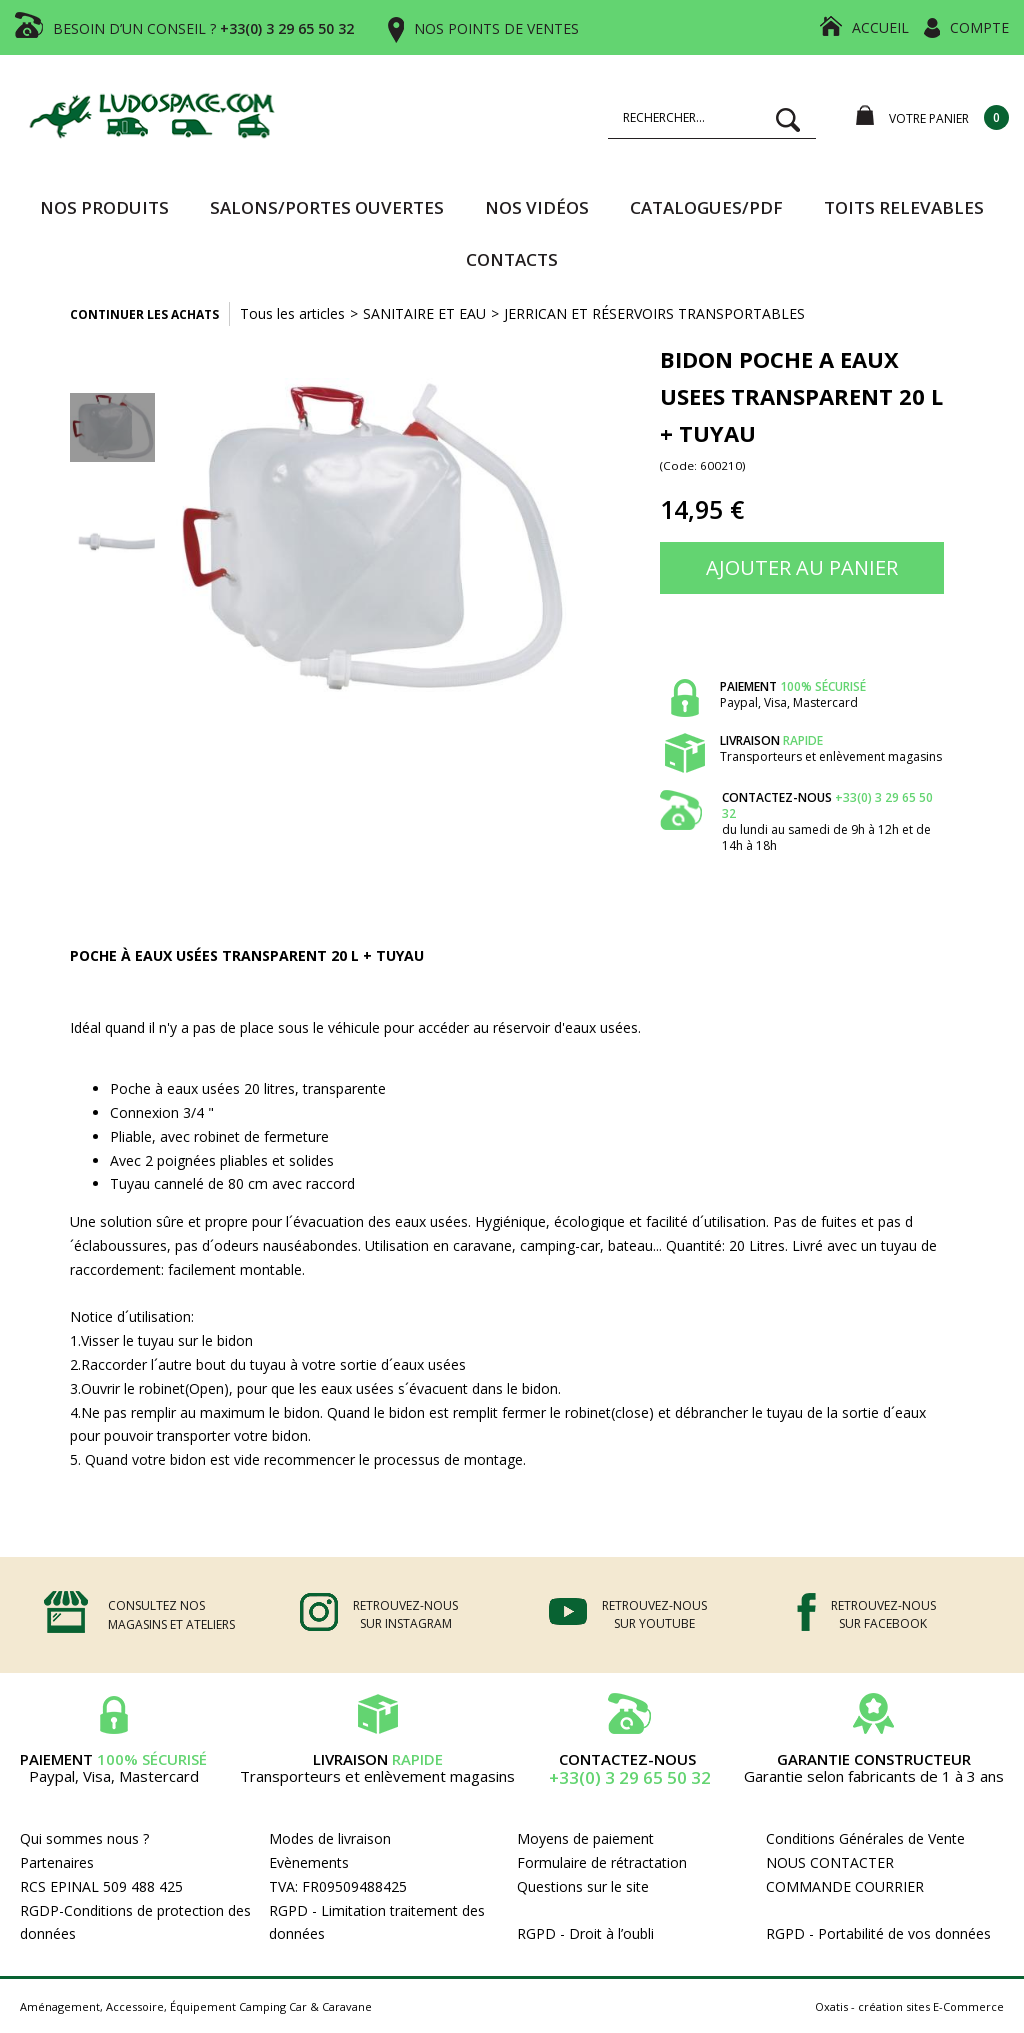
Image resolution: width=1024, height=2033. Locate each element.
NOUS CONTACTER (830, 1862)
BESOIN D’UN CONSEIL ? (203, 28)
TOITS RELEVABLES (904, 207)
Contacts (512, 259)
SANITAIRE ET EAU (424, 313)
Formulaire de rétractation (602, 1862)
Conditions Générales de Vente (865, 1838)
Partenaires (57, 1862)
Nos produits (104, 207)
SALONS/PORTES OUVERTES (327, 207)
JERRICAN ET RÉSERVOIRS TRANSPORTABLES (654, 313)
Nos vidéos (537, 207)
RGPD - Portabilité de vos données (878, 1933)
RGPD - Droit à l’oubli (585, 1933)
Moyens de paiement (585, 1838)
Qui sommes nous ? (84, 1838)
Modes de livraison (330, 1838)
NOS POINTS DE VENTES (496, 28)
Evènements (309, 1862)
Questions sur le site (583, 1886)
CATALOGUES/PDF (706, 207)
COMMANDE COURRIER (845, 1886)
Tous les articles (292, 313)
